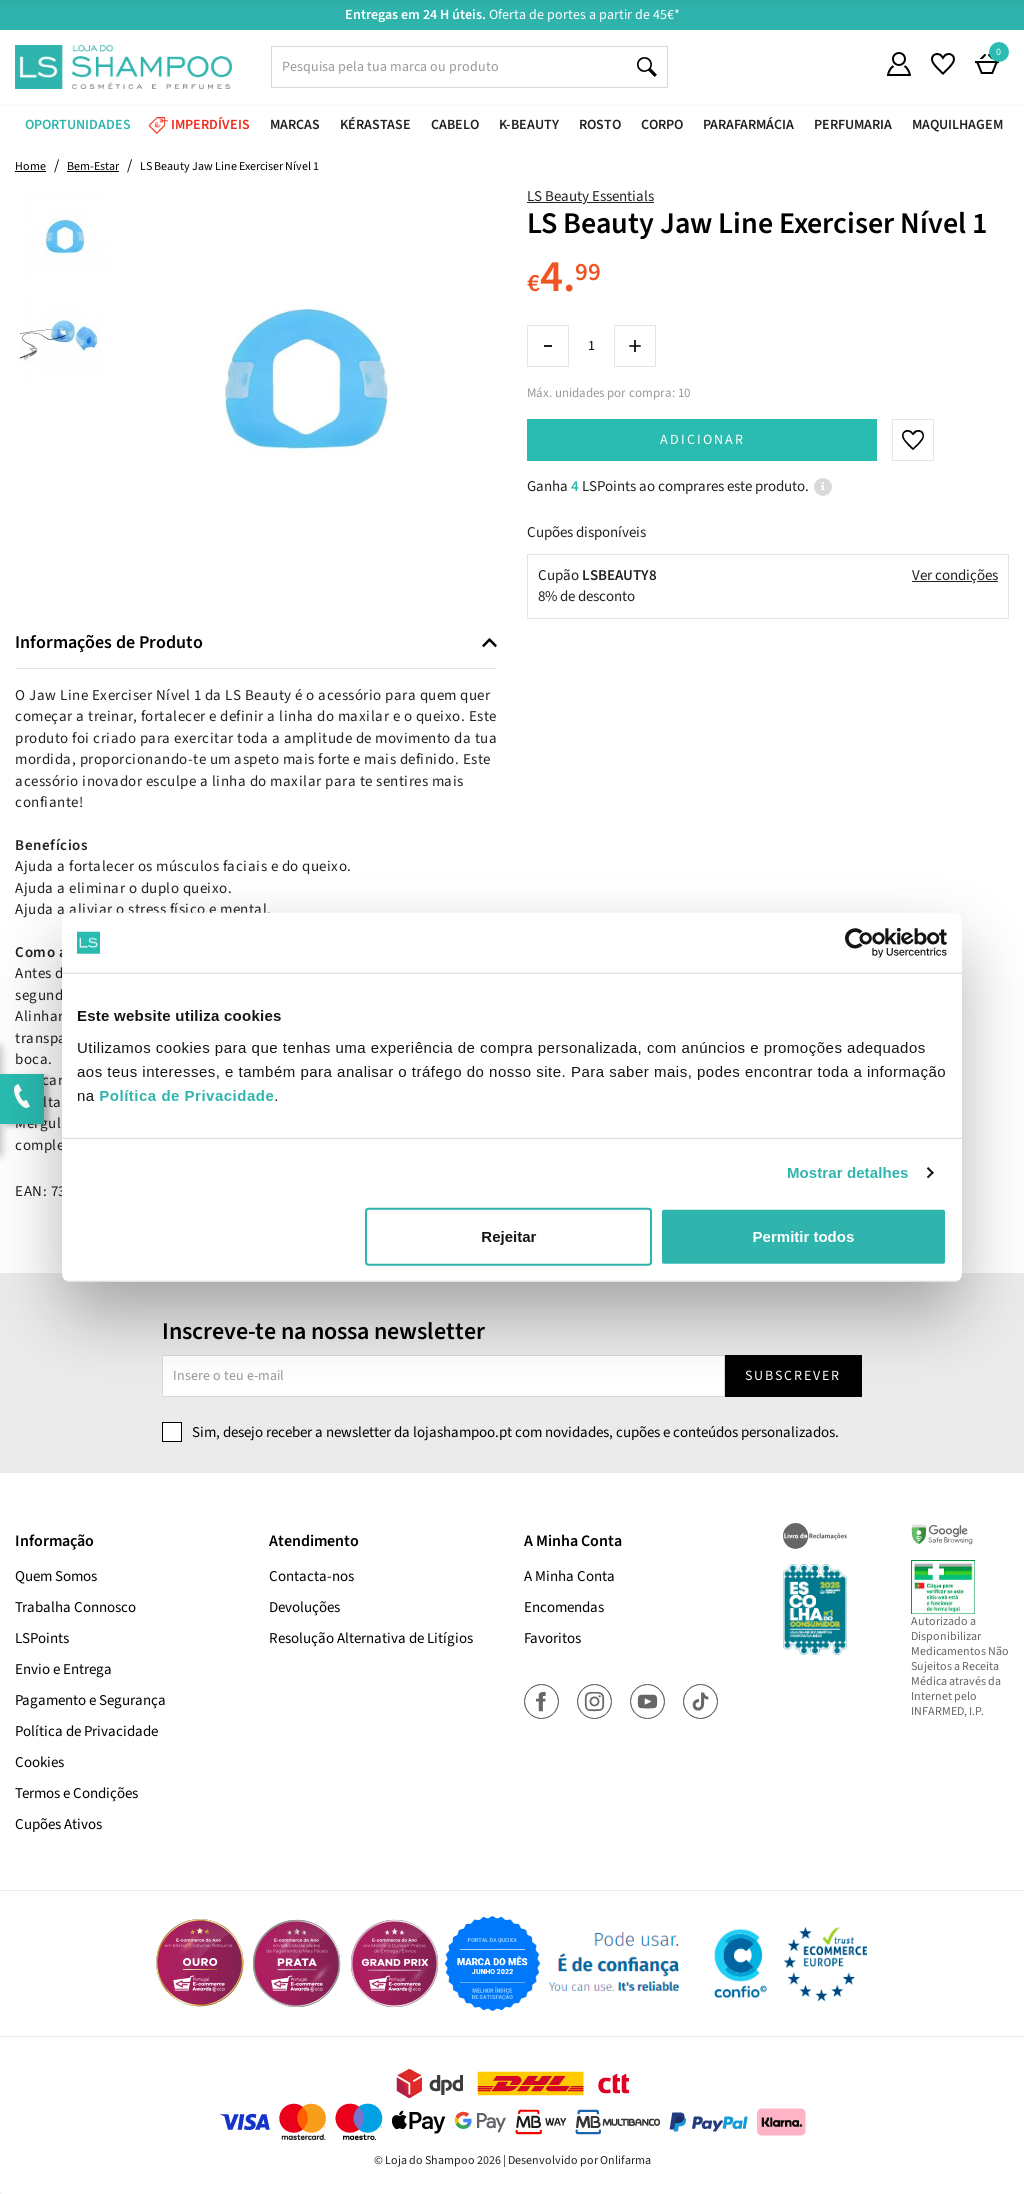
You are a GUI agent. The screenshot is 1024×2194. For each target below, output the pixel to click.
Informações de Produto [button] (109, 643)
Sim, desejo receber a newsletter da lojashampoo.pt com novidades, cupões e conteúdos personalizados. (515, 1432)
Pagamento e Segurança (90, 1700)
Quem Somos (56, 1576)
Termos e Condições (76, 1793)
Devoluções (304, 1607)
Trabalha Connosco (75, 1607)
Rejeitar (508, 1235)
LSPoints (42, 1638)
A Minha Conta (569, 1576)
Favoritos (552, 1638)
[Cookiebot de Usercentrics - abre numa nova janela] (859, 943)
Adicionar (702, 440)
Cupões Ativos (58, 1824)
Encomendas (564, 1607)
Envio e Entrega (63, 1669)
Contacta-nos (311, 1576)
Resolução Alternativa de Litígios (371, 1638)
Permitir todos (804, 1235)
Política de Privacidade (86, 1731)
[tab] (256, 643)
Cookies (39, 1762)
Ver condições (955, 575)
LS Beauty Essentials (590, 196)
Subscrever (793, 1376)
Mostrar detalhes (848, 1172)
